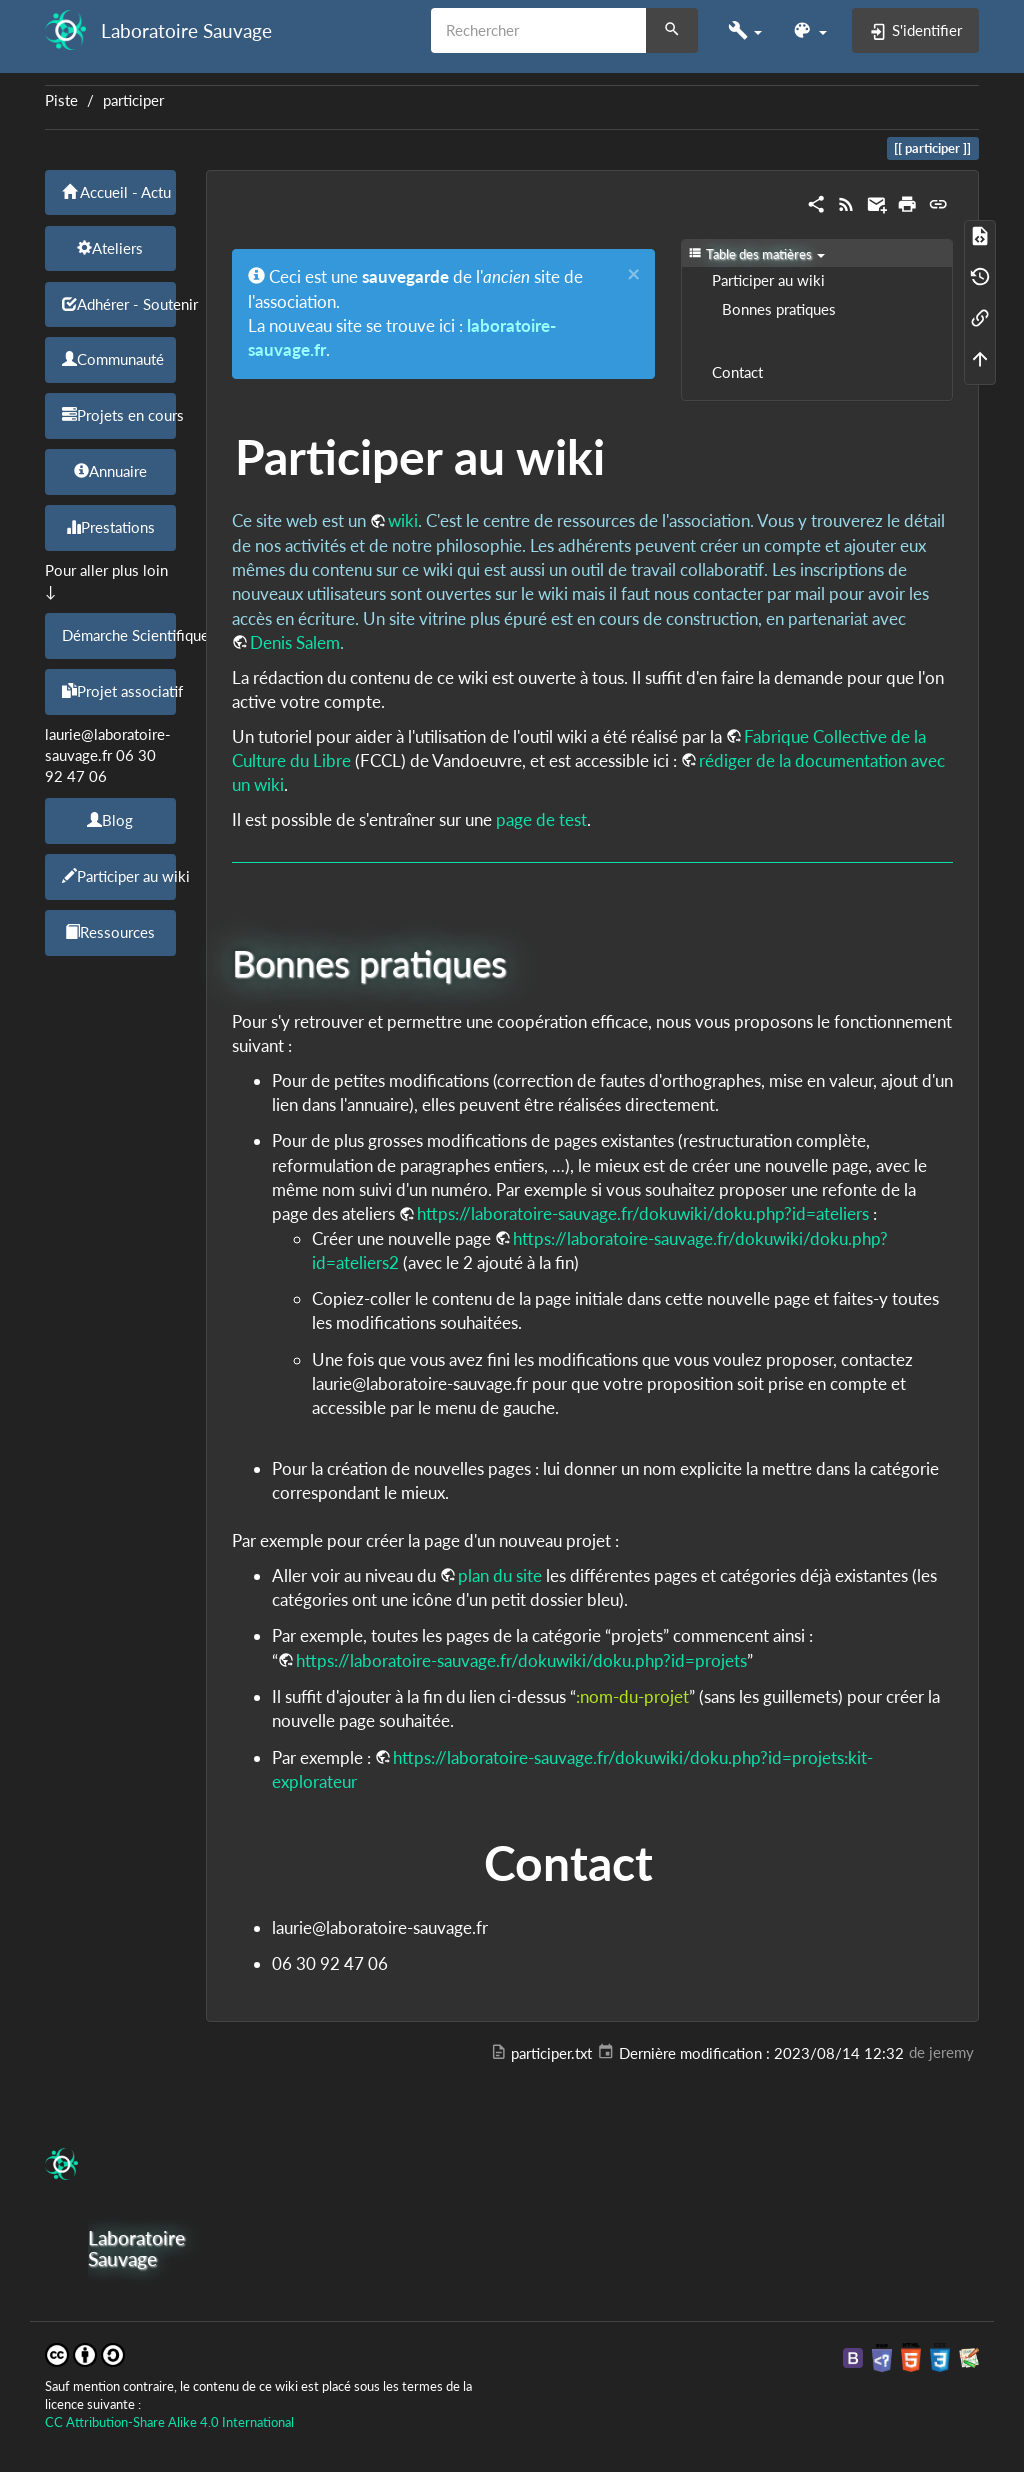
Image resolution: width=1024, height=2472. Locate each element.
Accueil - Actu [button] (116, 192)
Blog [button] (110, 820)
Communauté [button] (113, 359)
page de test (541, 819)
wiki (403, 520)
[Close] (633, 274)
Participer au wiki (768, 280)
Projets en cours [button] (119, 415)
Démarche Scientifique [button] (119, 635)
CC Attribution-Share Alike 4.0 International (169, 2422)
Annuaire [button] (110, 471)
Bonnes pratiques (779, 309)
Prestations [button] (110, 527)
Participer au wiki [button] (119, 876)
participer (133, 100)
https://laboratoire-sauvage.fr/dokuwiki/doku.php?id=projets (521, 1660)
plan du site (500, 1575)
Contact (737, 372)
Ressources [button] (110, 932)
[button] (745, 30)
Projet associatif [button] (119, 691)
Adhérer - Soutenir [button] (119, 304)
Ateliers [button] (110, 248)
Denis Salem (295, 642)
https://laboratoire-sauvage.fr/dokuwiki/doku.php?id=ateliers (643, 1213)
